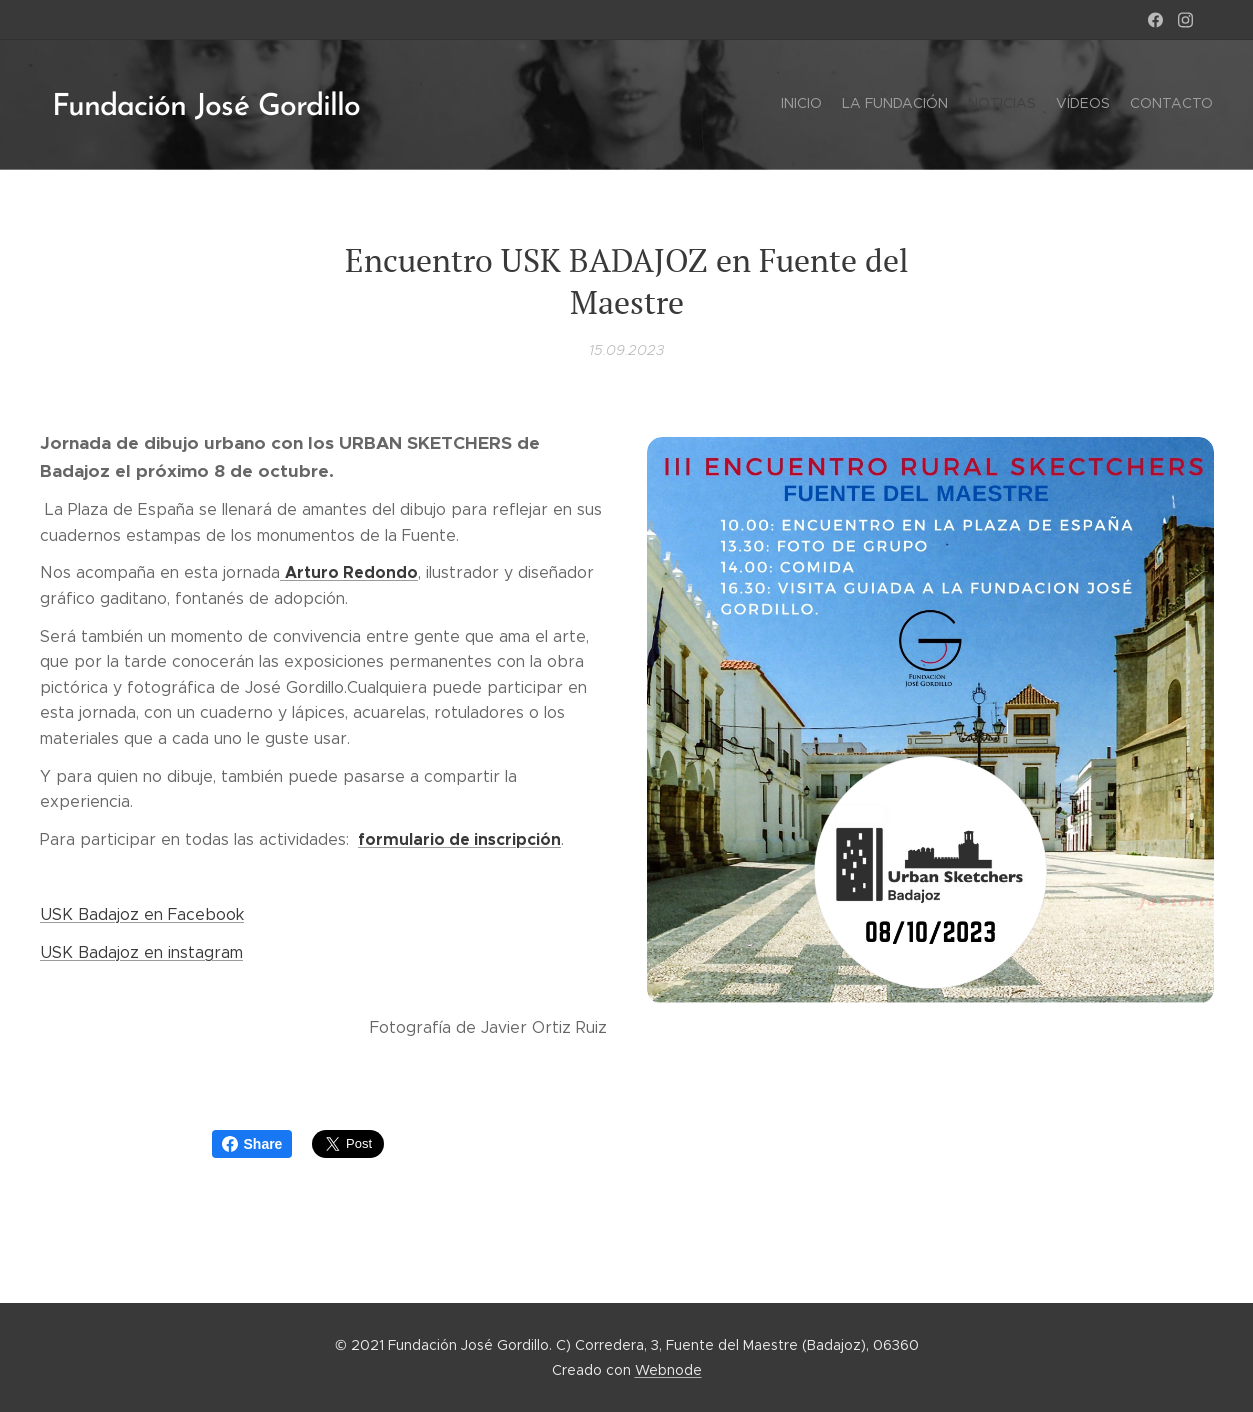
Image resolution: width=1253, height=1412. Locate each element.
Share (252, 1144)
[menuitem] (1135, 105)
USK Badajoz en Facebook (142, 914)
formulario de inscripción (459, 838)
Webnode (668, 1370)
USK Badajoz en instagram (141, 951)
